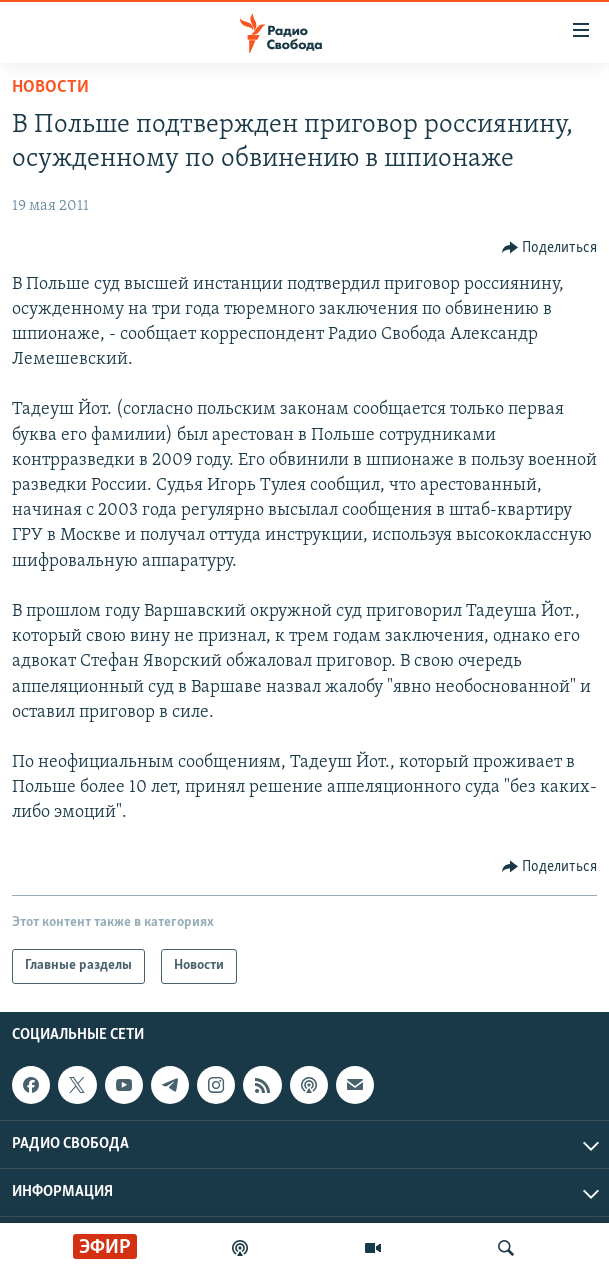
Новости (50, 87)
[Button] (550, 248)
